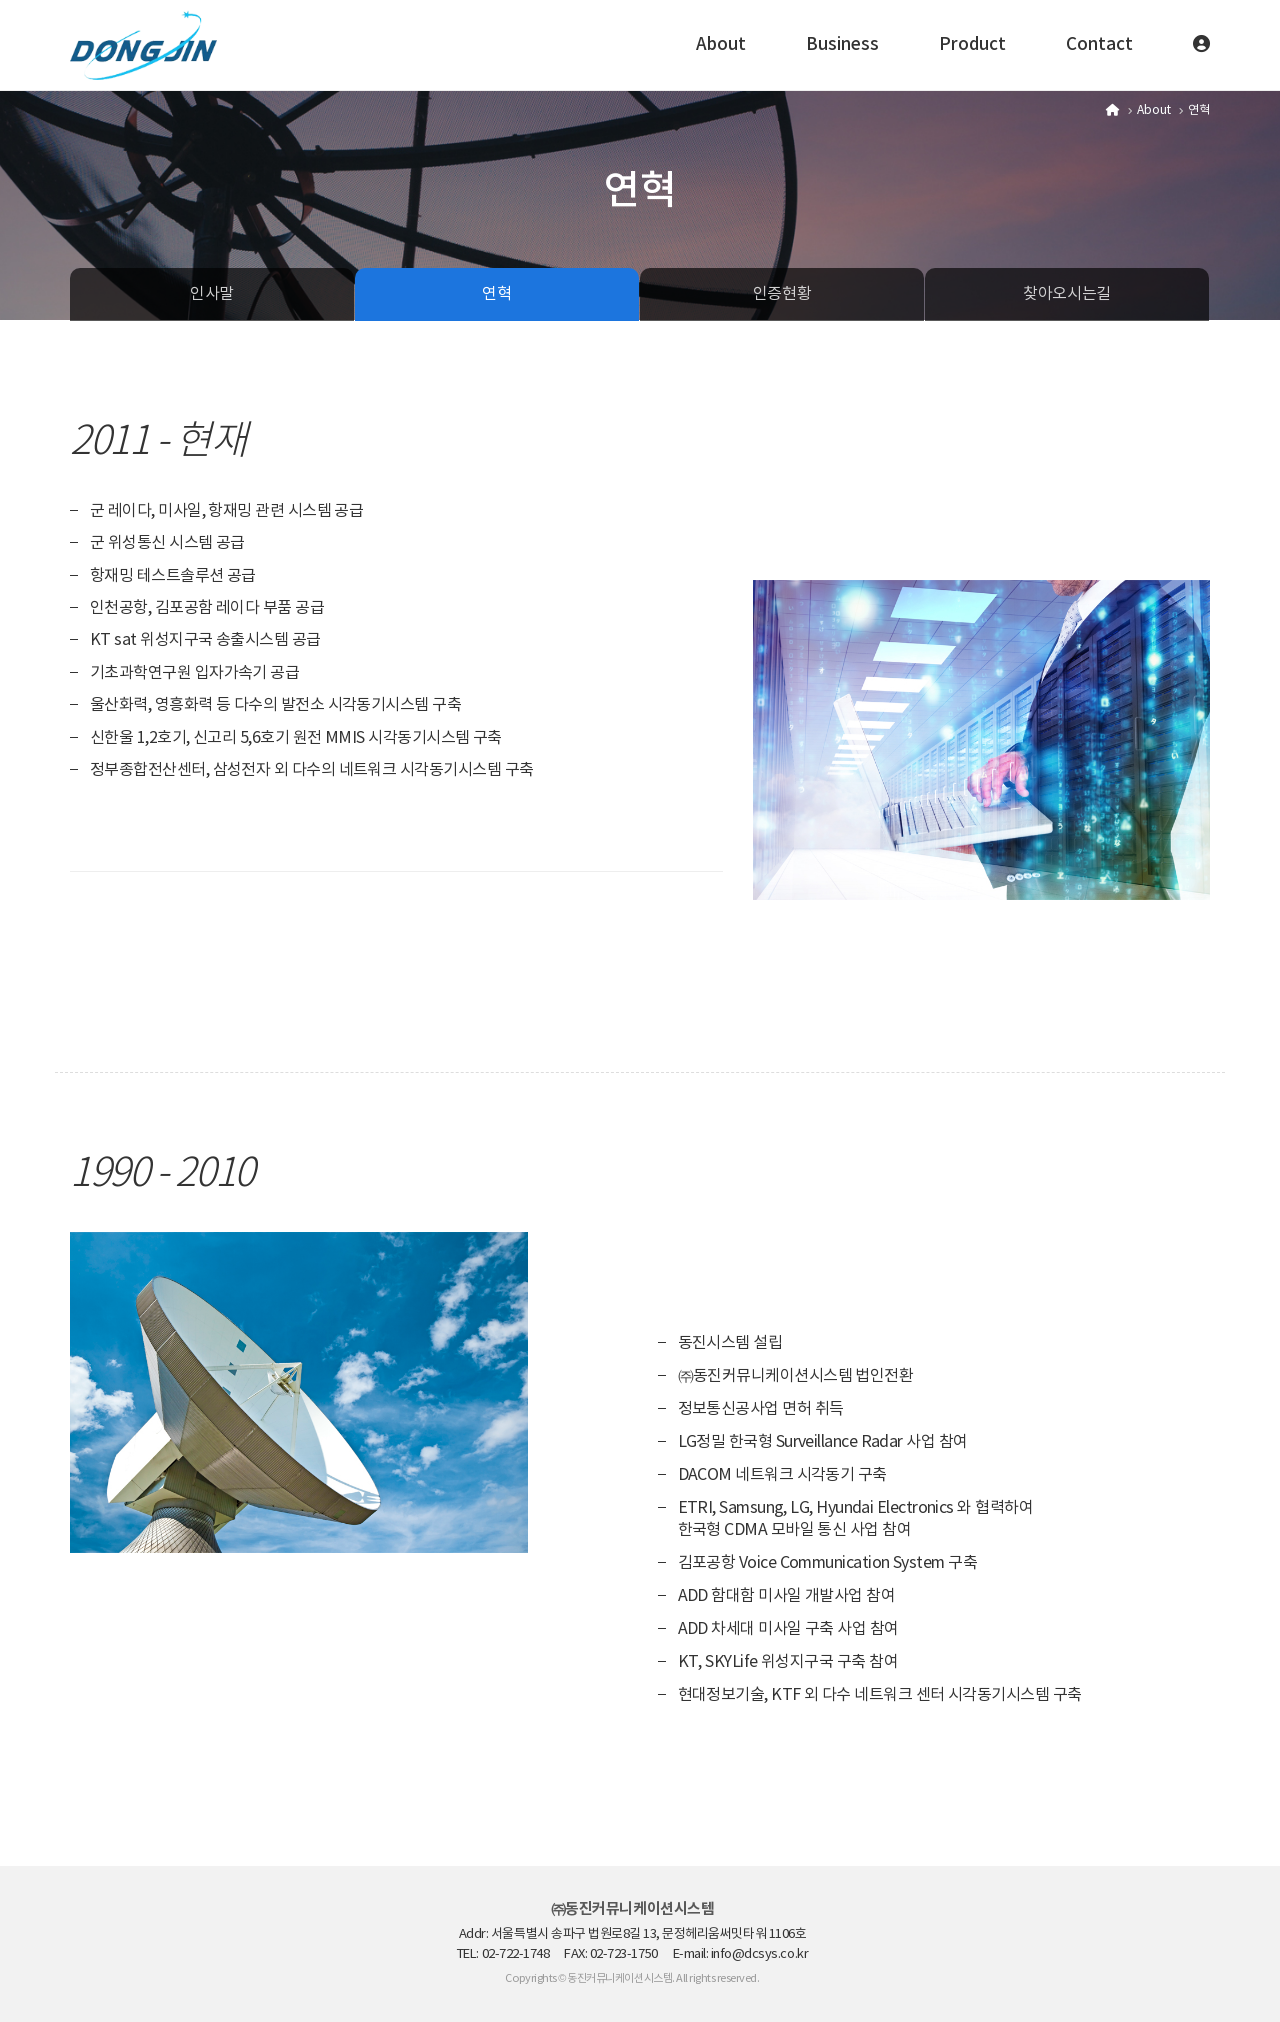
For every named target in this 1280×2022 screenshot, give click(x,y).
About (721, 45)
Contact (1099, 45)
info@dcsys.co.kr (759, 1954)
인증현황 (782, 294)
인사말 (212, 294)
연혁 (496, 294)
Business (842, 45)
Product (972, 45)
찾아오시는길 (1067, 294)
